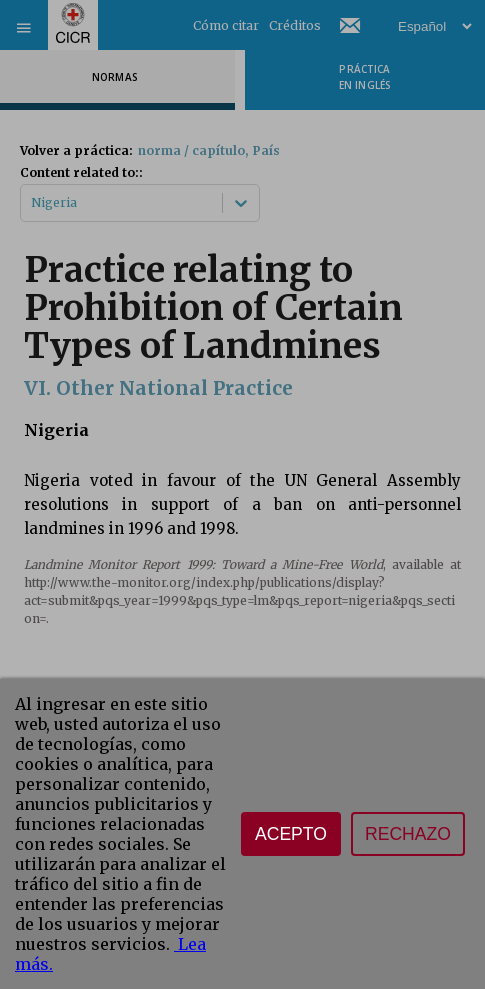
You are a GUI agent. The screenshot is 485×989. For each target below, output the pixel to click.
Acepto (291, 834)
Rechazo (408, 834)
